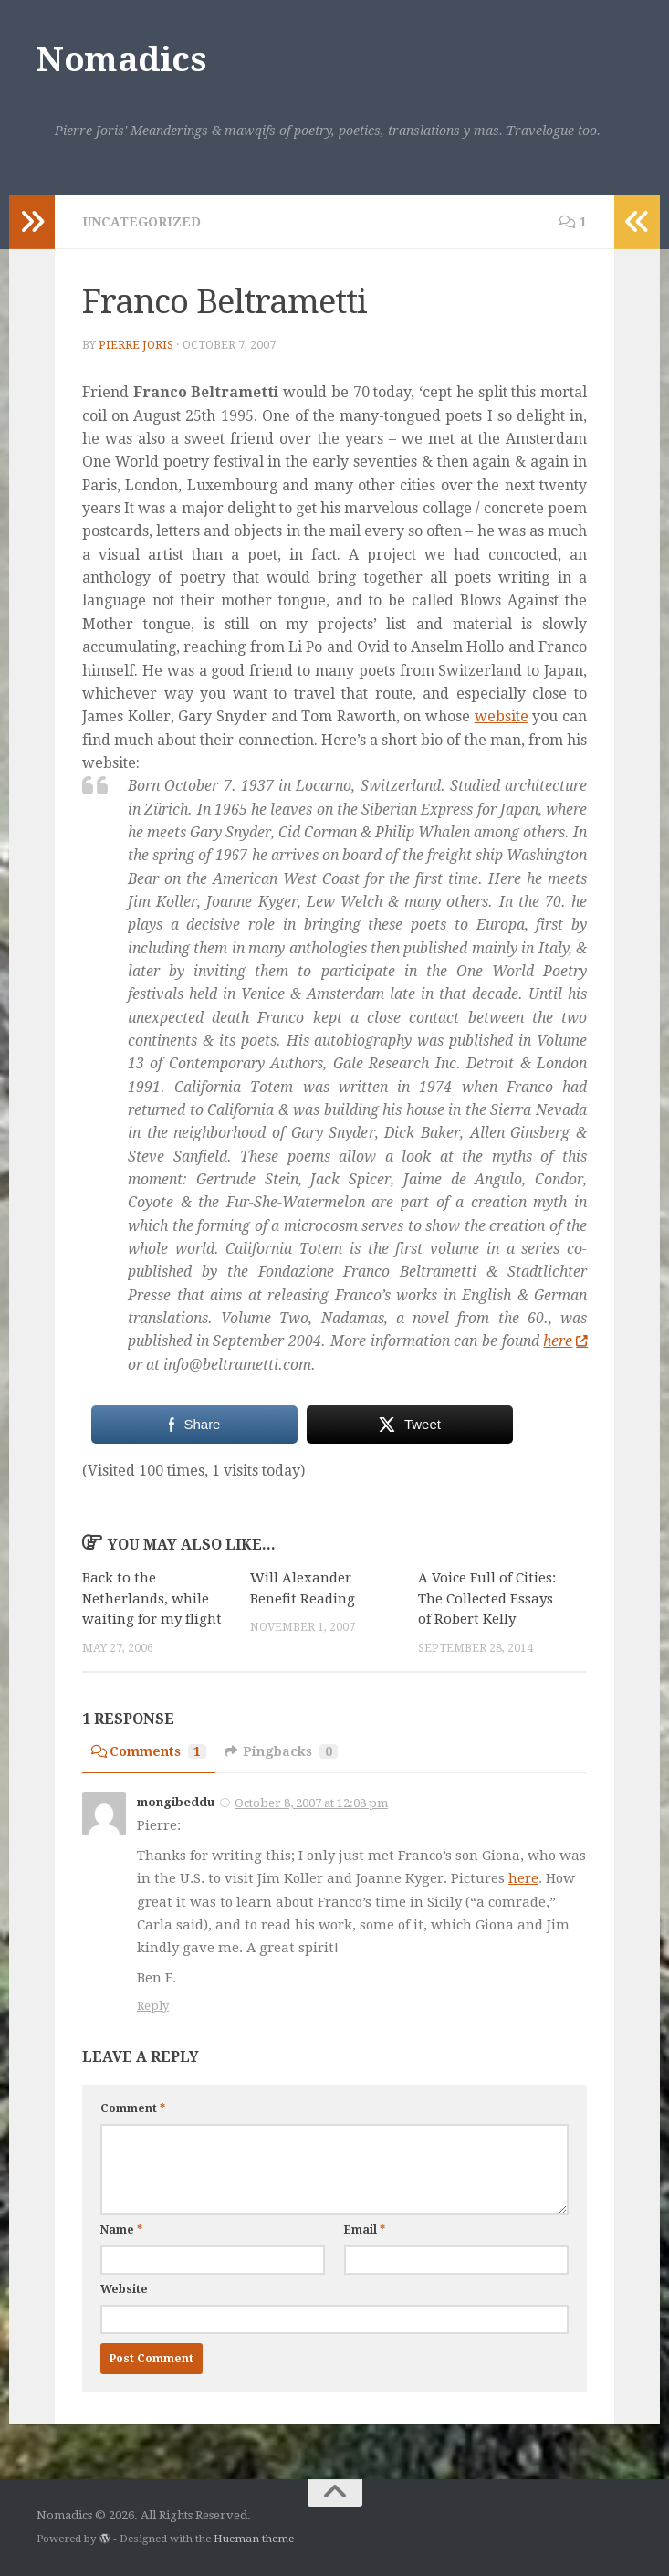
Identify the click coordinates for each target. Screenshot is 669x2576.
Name (121, 2230)
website (501, 716)
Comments (148, 1751)
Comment (132, 2108)
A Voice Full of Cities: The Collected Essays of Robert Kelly (487, 1598)
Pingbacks (281, 1751)
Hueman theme (254, 2538)
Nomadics (121, 59)
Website (124, 2289)
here (565, 1341)
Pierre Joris (136, 345)
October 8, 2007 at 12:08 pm (311, 1803)
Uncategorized (141, 222)
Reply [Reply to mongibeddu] (153, 2006)
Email (364, 2230)
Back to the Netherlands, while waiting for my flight (152, 1598)
